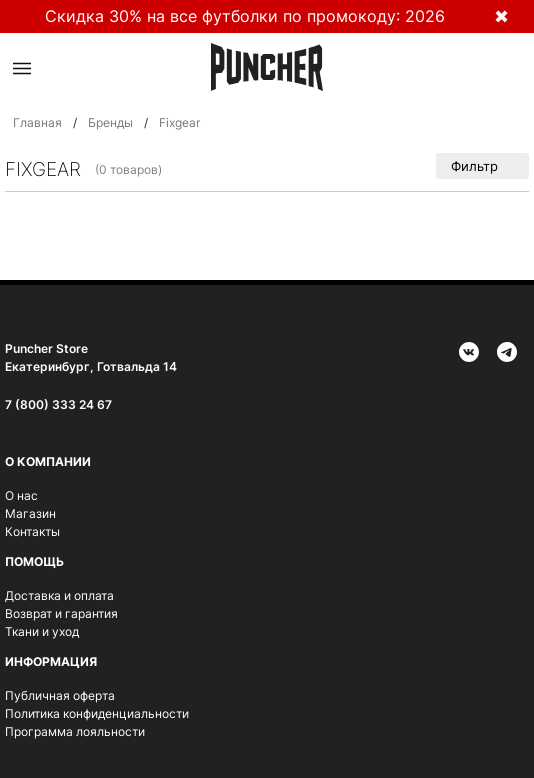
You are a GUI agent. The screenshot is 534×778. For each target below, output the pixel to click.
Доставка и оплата (59, 595)
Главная (37, 122)
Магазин (30, 513)
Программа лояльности (75, 731)
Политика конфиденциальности (97, 713)
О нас (21, 495)
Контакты (32, 531)
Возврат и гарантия (61, 613)
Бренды (110, 122)
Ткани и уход (42, 631)
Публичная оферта (60, 695)
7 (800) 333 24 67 (58, 404)
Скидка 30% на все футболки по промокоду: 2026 (245, 16)
